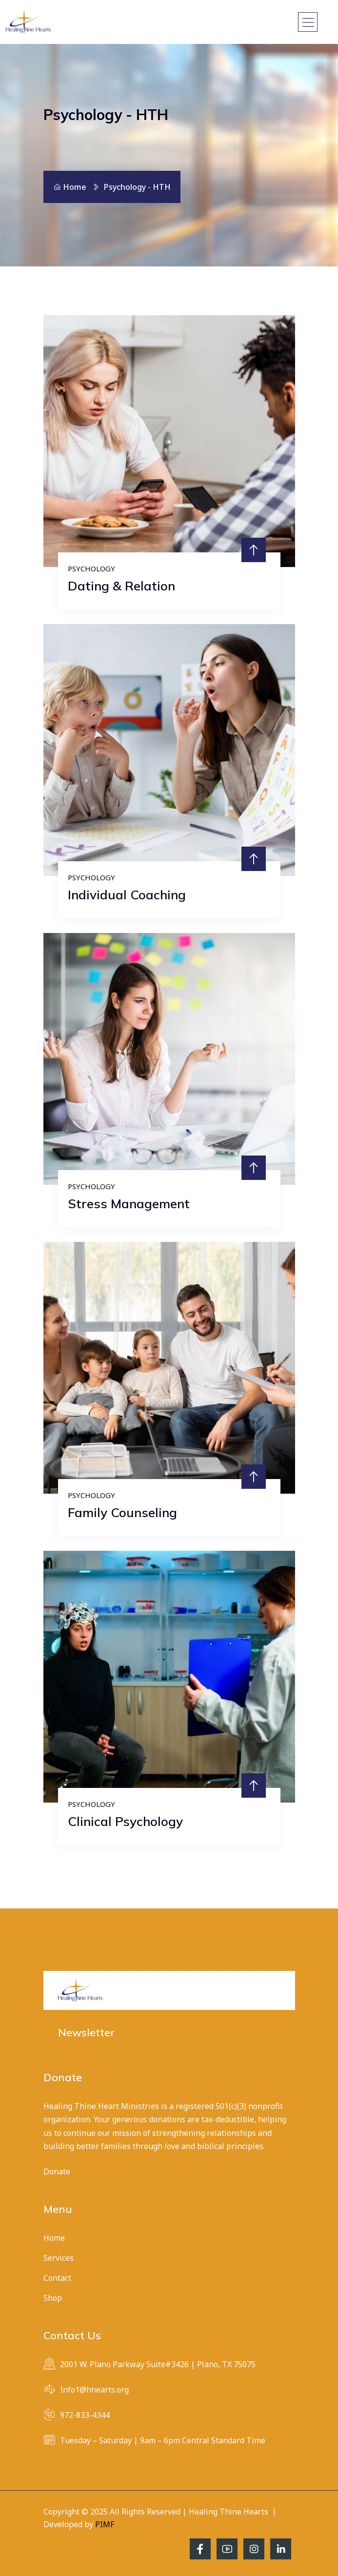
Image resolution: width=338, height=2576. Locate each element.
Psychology (91, 568)
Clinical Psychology (125, 1821)
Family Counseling (122, 1512)
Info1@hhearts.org (94, 2389)
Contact (57, 2277)
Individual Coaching (127, 895)
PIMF (104, 2524)
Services (58, 2257)
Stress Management (129, 1204)
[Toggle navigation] (308, 22)
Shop (52, 2297)
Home (69, 187)
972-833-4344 (85, 2415)
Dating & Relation (121, 586)
